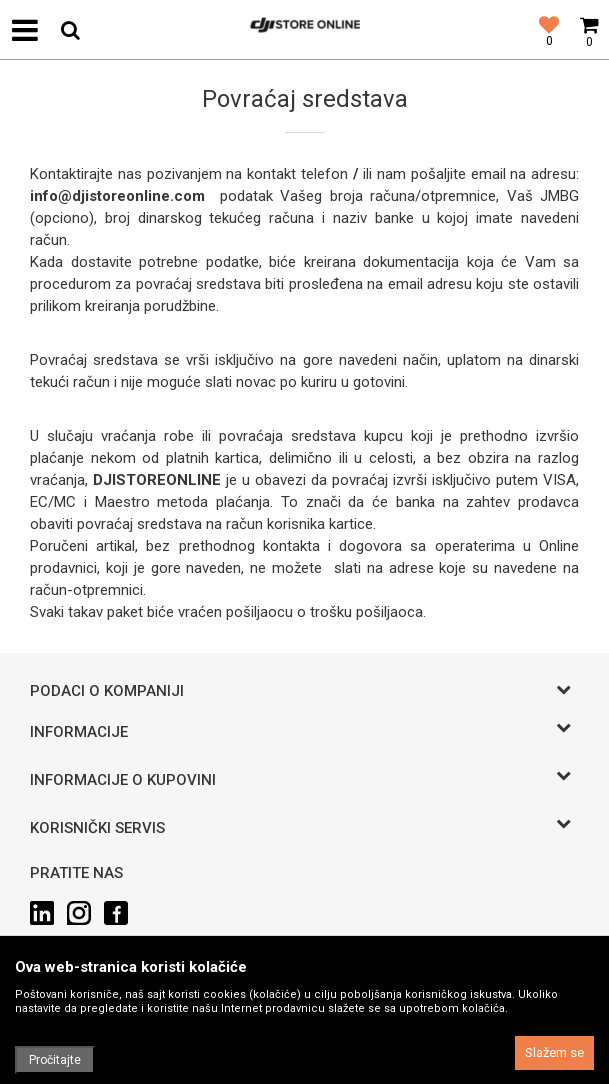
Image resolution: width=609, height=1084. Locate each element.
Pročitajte (55, 1060)
